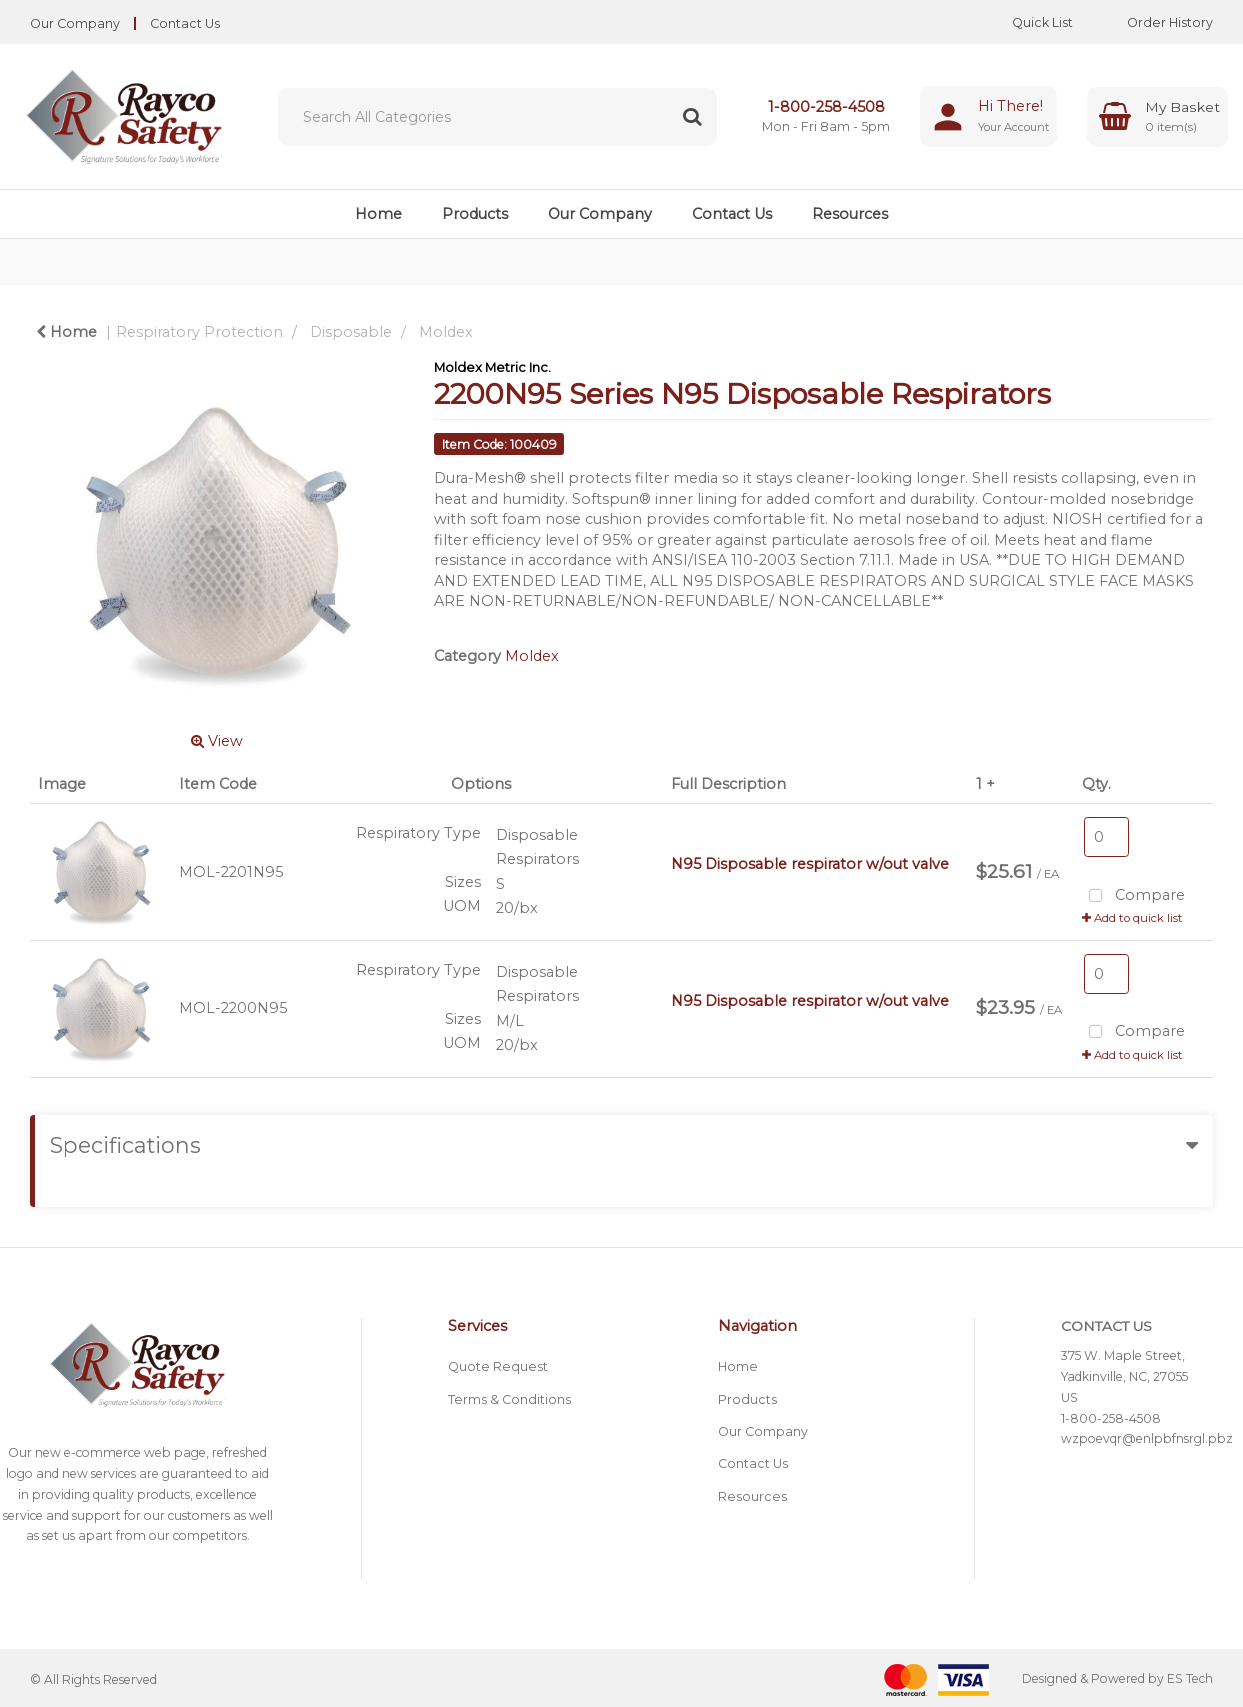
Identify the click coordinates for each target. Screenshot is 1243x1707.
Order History (1155, 22)
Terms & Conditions (509, 1399)
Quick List (1027, 22)
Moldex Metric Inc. (492, 367)
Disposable (351, 332)
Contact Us (185, 23)
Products (475, 214)
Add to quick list (1132, 918)
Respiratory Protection (199, 332)
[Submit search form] (692, 117)
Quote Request (498, 1366)
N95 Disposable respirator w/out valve (810, 864)
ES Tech (1190, 1679)
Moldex (446, 332)
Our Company (75, 23)
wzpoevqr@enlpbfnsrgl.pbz (1147, 1438)
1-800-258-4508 (826, 107)
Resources (850, 214)
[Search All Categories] (497, 117)
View (217, 741)
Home (378, 214)
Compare (1133, 896)
